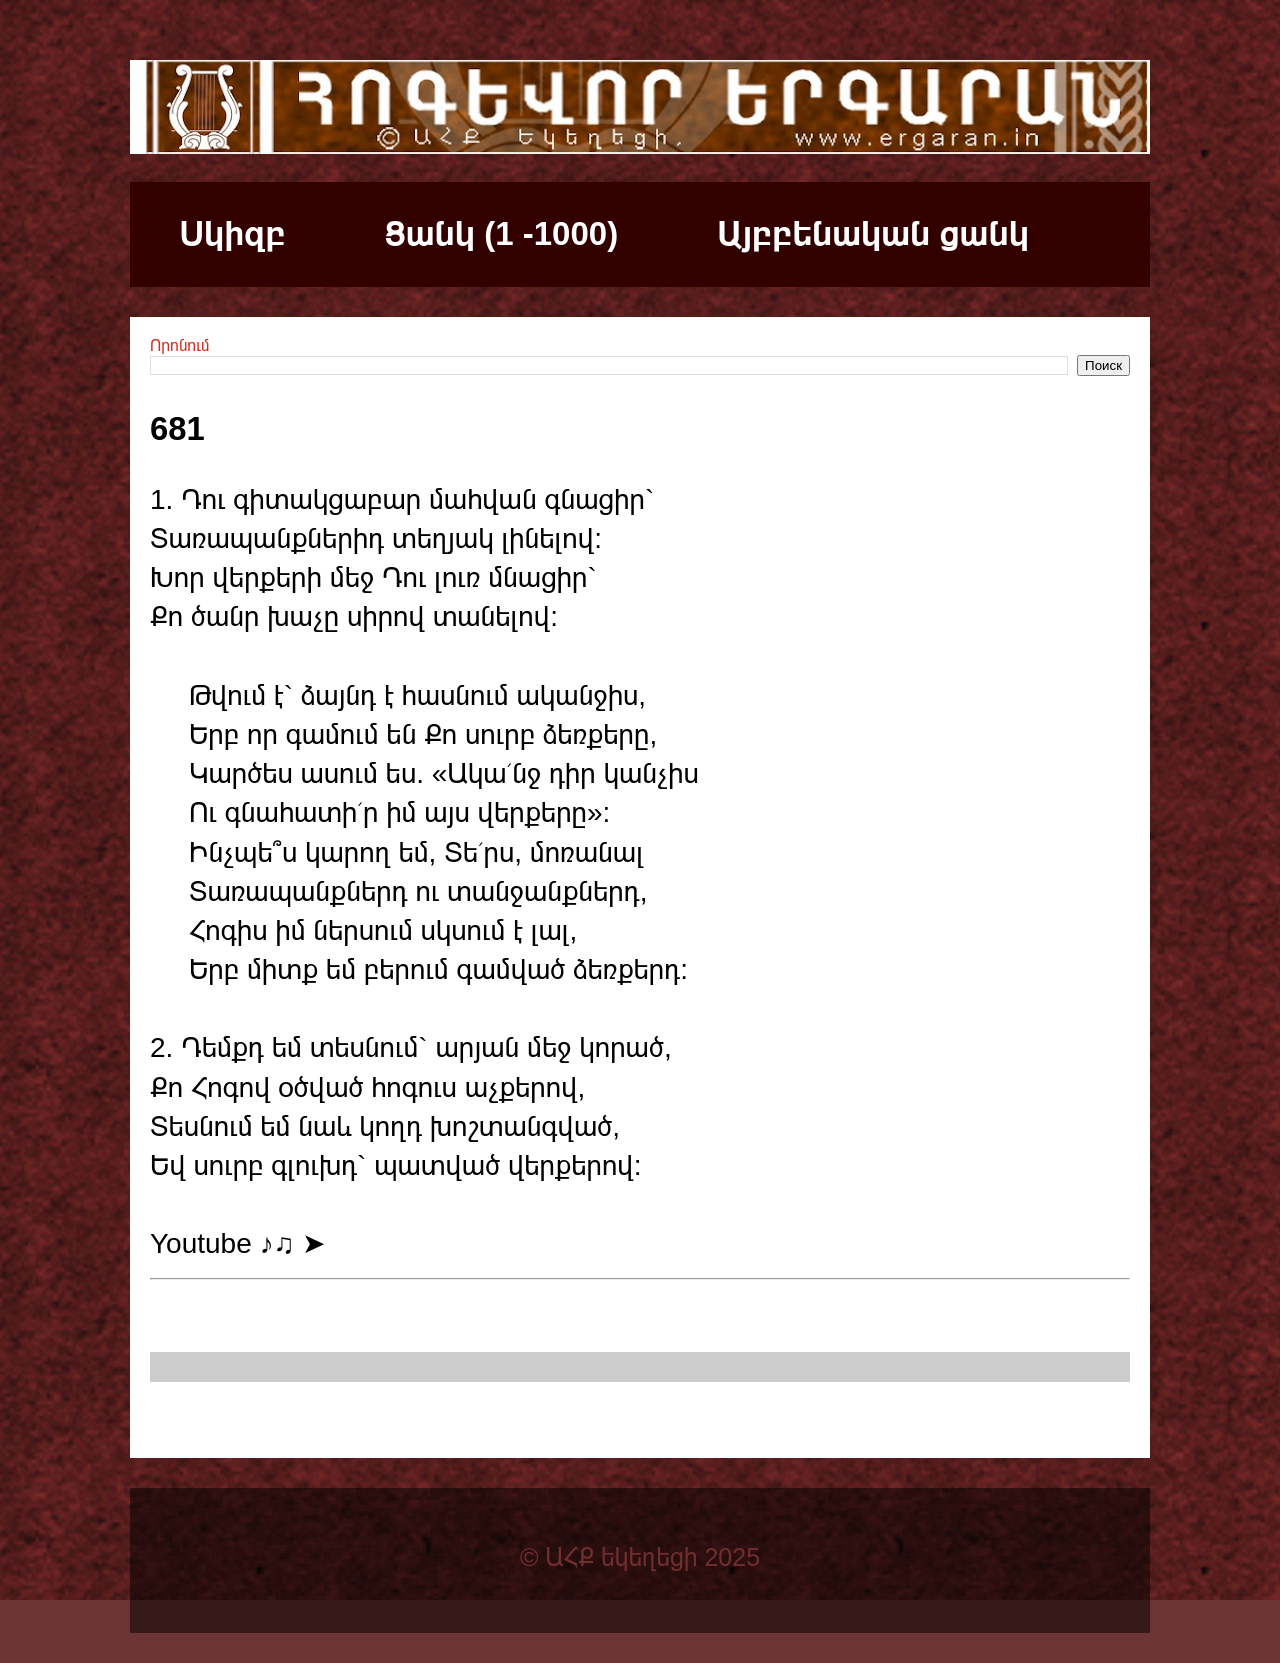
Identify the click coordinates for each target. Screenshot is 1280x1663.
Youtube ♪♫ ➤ (237, 1243)
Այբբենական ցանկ (873, 233)
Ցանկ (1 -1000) (501, 233)
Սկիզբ (233, 233)
